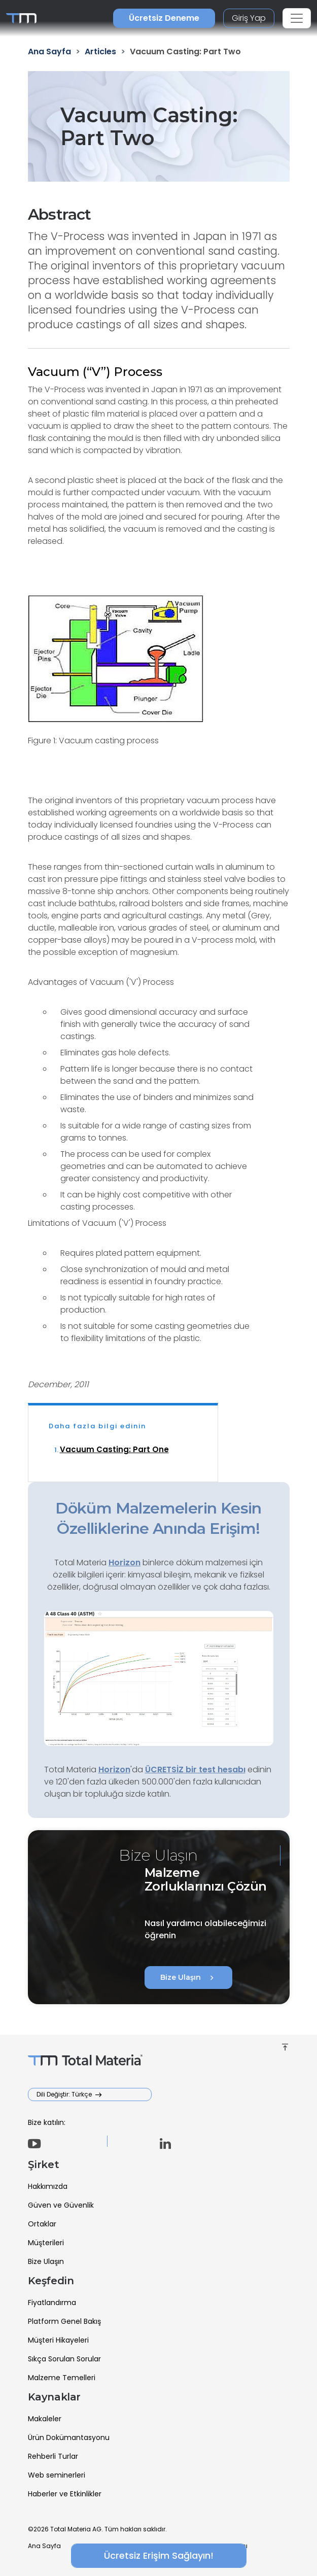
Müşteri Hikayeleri (58, 2340)
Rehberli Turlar (53, 2456)
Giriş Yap (249, 18)
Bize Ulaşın (188, 1977)
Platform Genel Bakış (64, 2321)
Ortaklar (42, 2224)
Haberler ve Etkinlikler (64, 2494)
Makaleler (44, 2419)
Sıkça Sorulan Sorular (64, 2359)
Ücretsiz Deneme (164, 18)
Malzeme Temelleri (61, 2378)
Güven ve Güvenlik (61, 2205)
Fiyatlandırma (52, 2302)
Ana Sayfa (44, 2545)
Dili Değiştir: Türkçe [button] (65, 2094)
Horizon (114, 1769)
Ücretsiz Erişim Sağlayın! (159, 2555)
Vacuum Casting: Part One (114, 1449)
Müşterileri (46, 2243)
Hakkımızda (47, 2186)
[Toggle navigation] (297, 18)
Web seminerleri (56, 2475)
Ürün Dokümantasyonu (69, 2437)
